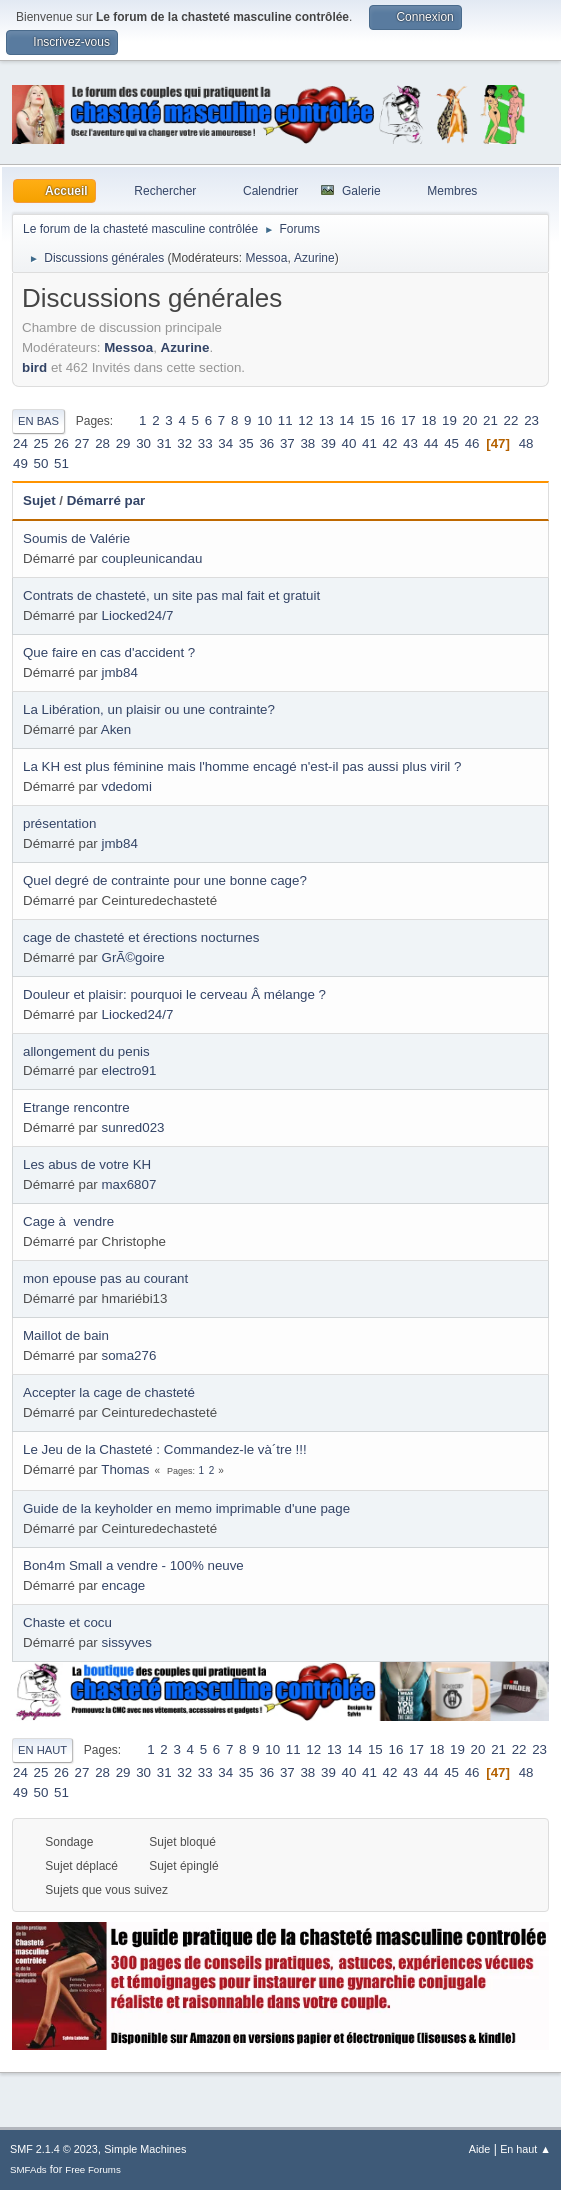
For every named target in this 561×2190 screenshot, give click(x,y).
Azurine (314, 258)
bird (34, 367)
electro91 (129, 1070)
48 (526, 443)
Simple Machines (145, 2149)
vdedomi (127, 786)
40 (349, 443)
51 (61, 463)
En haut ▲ (525, 2149)
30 (143, 443)
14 (346, 420)
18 (428, 420)
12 (305, 420)
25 (41, 443)
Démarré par (106, 500)
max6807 (129, 1184)
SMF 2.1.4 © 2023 (54, 2149)
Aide (480, 2149)
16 (387, 420)
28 (102, 443)
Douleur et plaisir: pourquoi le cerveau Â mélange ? (174, 994)
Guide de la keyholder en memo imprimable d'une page (186, 1508)
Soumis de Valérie (76, 538)
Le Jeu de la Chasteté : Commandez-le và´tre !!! (165, 1449)
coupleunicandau (152, 558)
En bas (38, 421)
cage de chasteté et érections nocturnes (141, 937)
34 (225, 443)
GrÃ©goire (133, 957)
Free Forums (93, 2169)
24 (20, 443)
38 (307, 443)
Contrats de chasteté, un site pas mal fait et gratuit (171, 595)
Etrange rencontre (76, 1107)
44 (431, 443)
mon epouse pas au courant (105, 1278)
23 (531, 420)
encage (124, 1585)
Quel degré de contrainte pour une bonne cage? (165, 880)
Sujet (39, 500)
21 (490, 420)
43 (410, 443)
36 (266, 443)
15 (367, 420)
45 (451, 443)
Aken (116, 729)
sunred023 (133, 1127)
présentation (59, 823)
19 (449, 420)
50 (41, 463)
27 (82, 443)
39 (328, 443)
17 (408, 420)
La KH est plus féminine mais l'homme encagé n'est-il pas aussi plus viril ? (242, 766)
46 (472, 443)
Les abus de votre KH (87, 1164)
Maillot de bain (66, 1335)
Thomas (125, 1469)
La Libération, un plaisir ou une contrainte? (149, 709)
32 (184, 443)
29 (123, 443)
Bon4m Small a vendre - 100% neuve (133, 1565)
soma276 (129, 1355)
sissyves (127, 1642)
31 (164, 443)
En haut (42, 1750)
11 (285, 420)
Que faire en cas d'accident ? (109, 652)
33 (205, 443)
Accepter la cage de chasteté (109, 1392)
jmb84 (120, 672)
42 (390, 443)
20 (470, 420)
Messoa (266, 258)
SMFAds (28, 2169)
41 (369, 443)
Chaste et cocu (67, 1622)
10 (264, 420)
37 (287, 443)
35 (246, 443)
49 (20, 463)
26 (61, 443)
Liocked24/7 (138, 615)
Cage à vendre (68, 1221)
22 (511, 420)
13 (326, 420)
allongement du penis (86, 1051)
